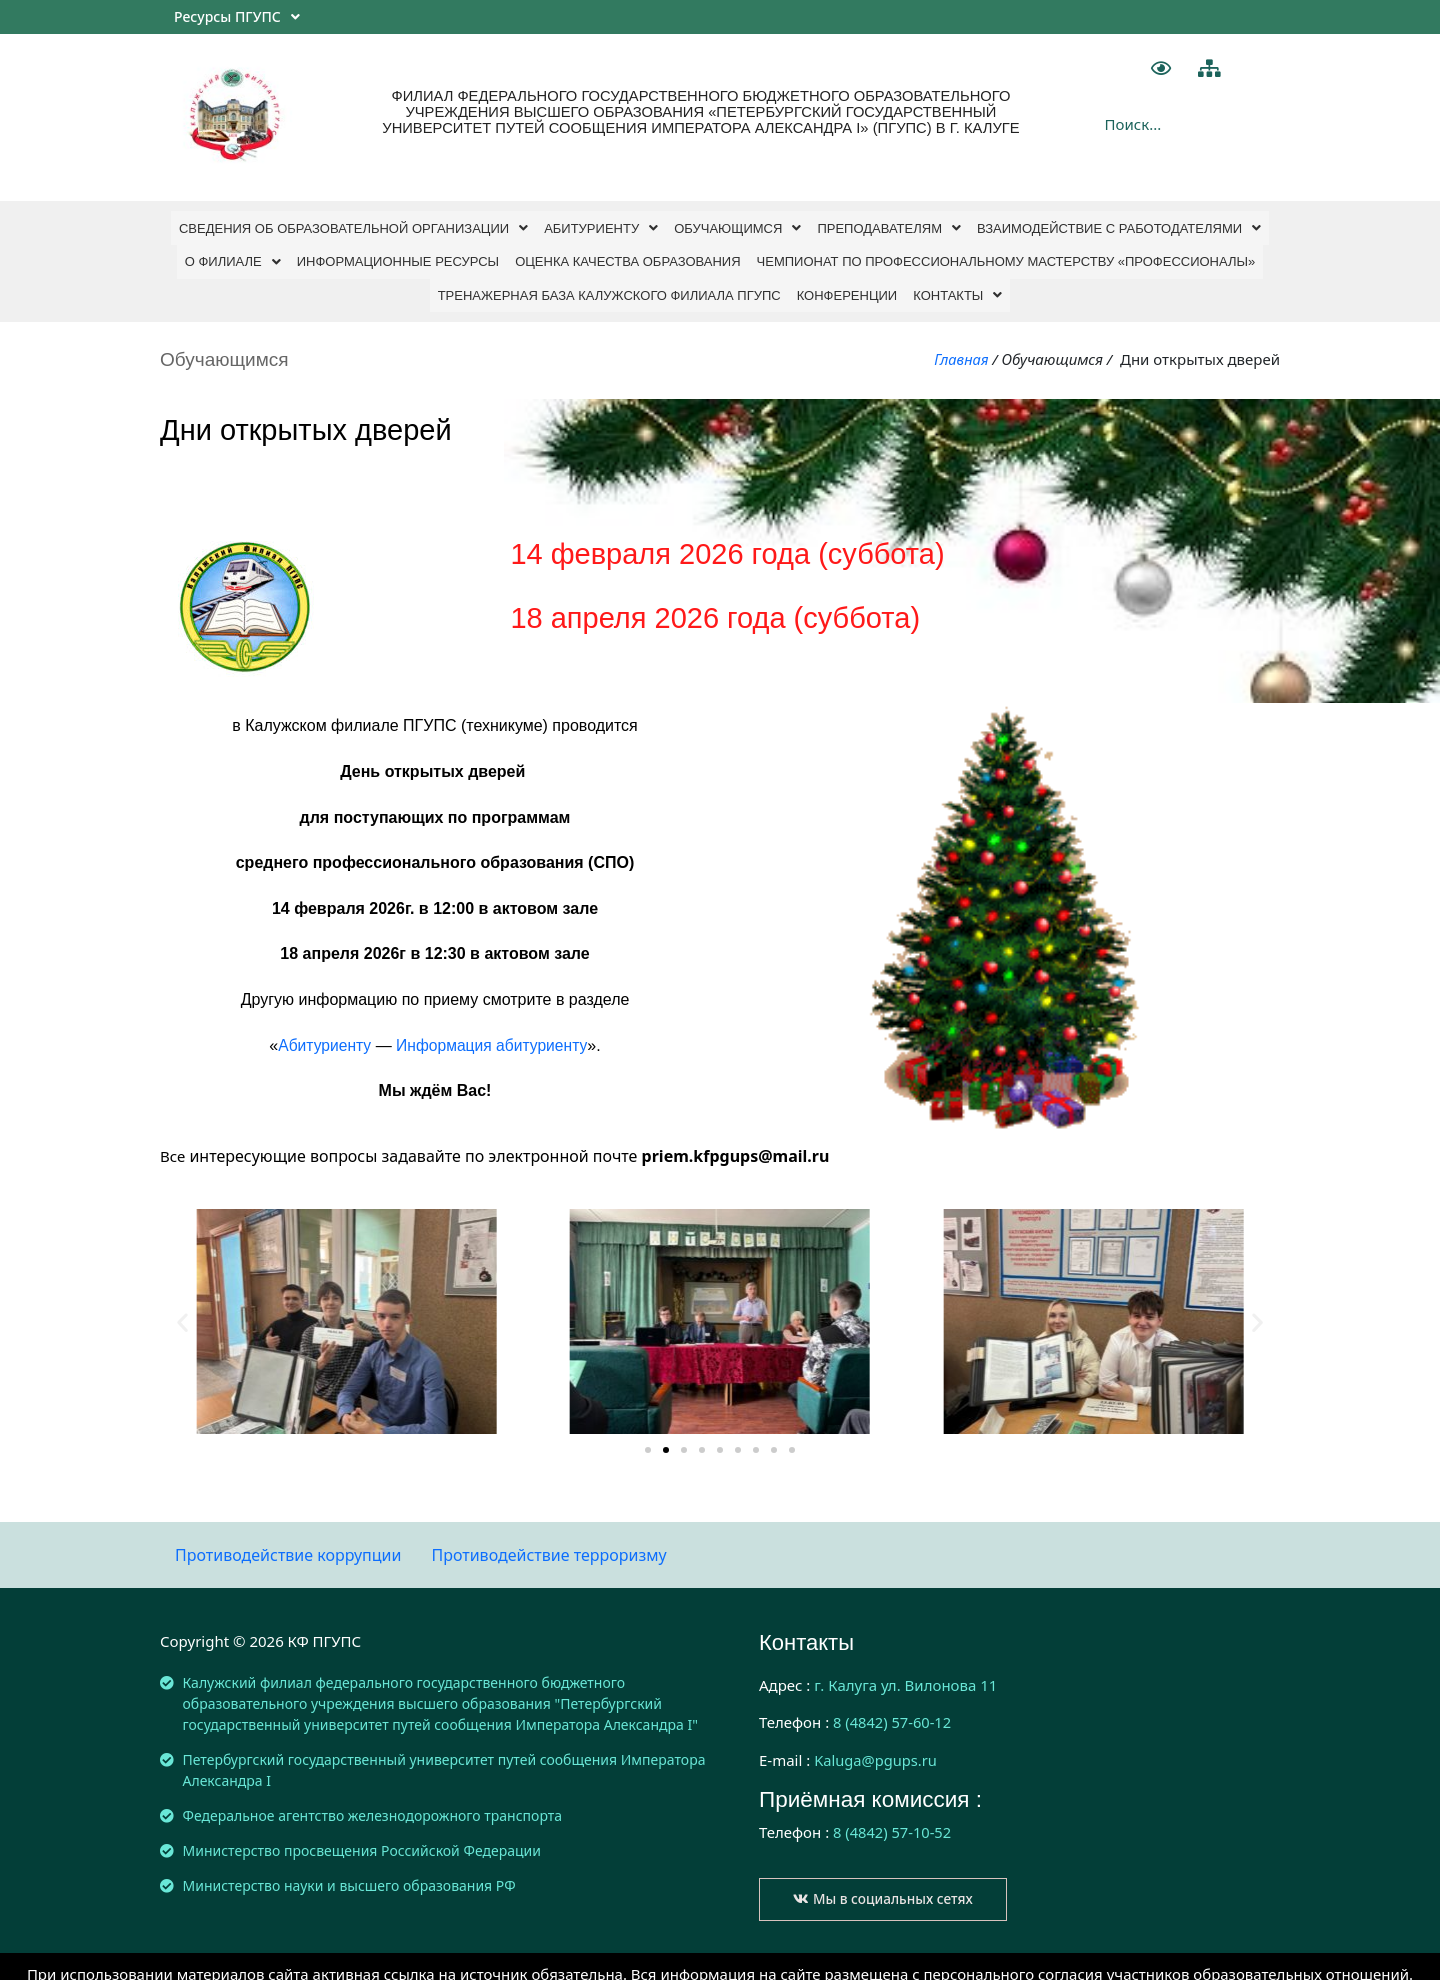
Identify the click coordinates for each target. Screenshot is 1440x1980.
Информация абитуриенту (493, 1031)
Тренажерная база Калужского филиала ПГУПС (609, 283)
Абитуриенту (601, 225)
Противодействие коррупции (288, 1541)
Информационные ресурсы (398, 254)
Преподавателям (889, 225)
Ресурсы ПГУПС (237, 17)
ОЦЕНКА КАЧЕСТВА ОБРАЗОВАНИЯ (627, 254)
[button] (648, 1437)
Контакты (957, 283)
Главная (961, 345)
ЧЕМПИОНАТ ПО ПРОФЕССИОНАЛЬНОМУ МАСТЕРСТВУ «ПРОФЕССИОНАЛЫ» (1006, 254)
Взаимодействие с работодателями (1119, 225)
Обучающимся (737, 225)
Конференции (847, 283)
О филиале (233, 254)
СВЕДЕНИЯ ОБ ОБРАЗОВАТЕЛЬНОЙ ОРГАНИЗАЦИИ (353, 225)
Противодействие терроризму (548, 1541)
